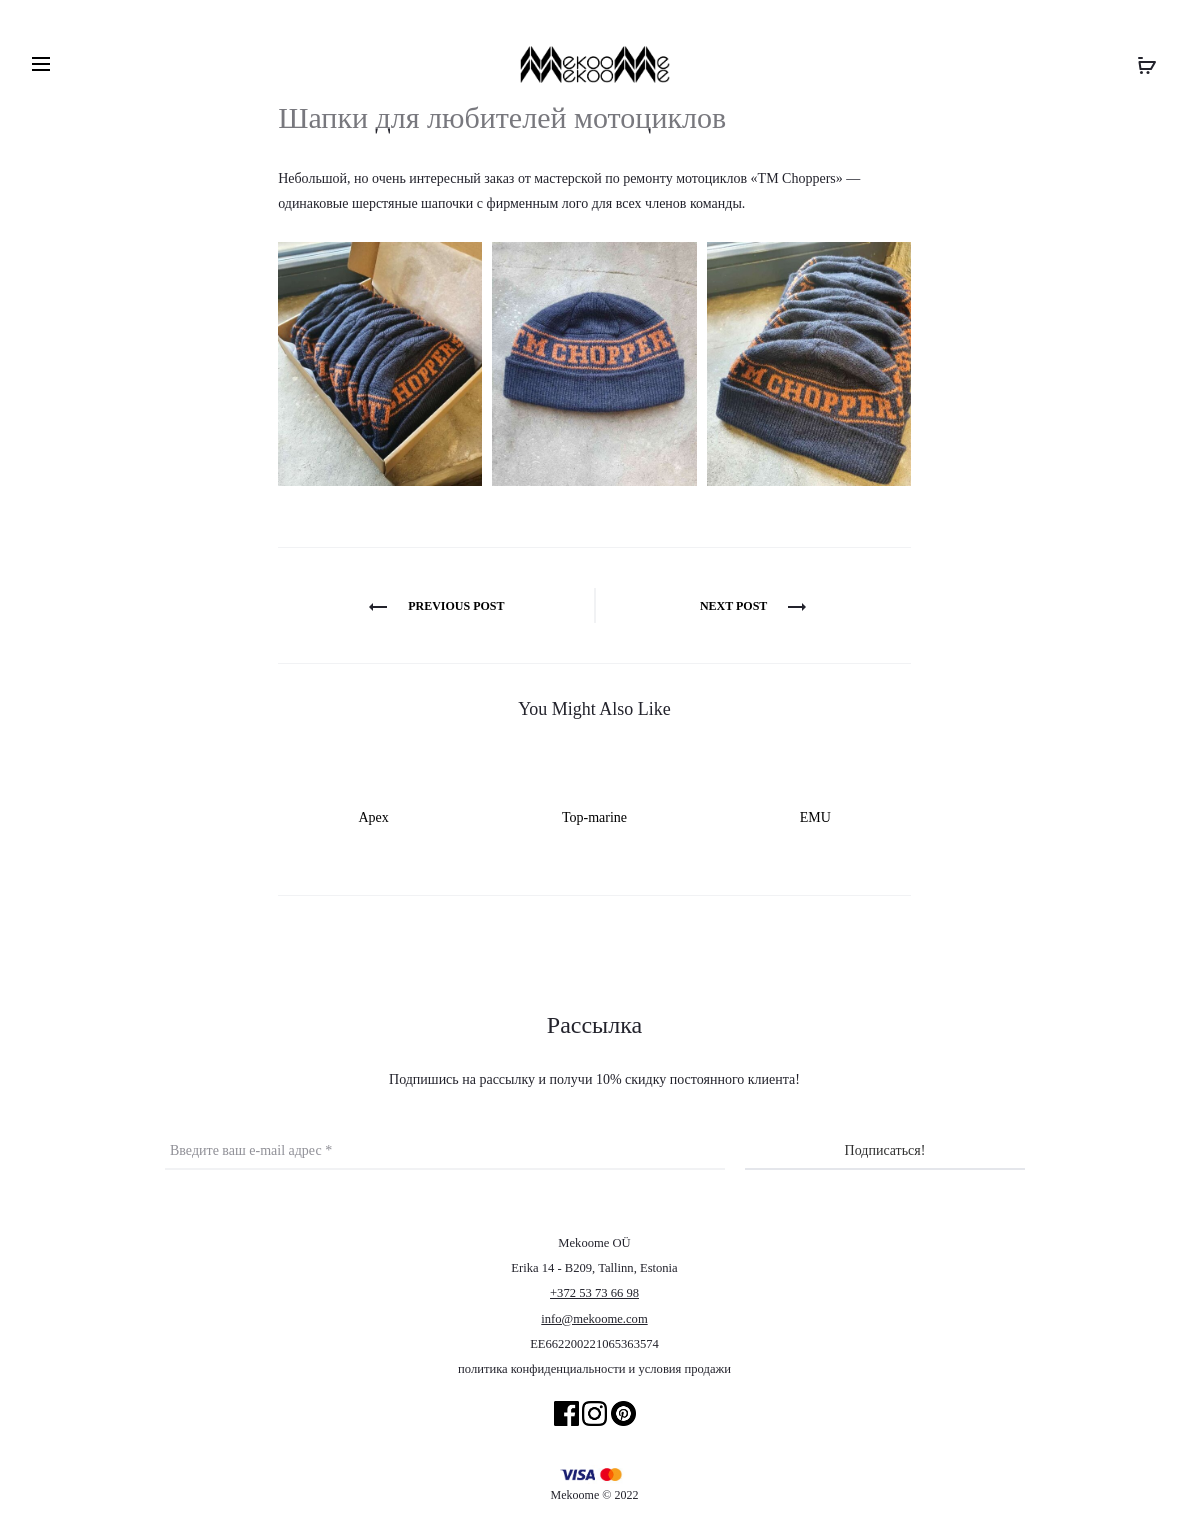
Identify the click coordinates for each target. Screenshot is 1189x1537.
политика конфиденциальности (541, 1369)
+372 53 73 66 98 (594, 1293)
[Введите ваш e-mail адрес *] (445, 1151)
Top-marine (594, 817)
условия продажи (684, 1369)
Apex (373, 817)
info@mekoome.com (594, 1319)
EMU (815, 817)
